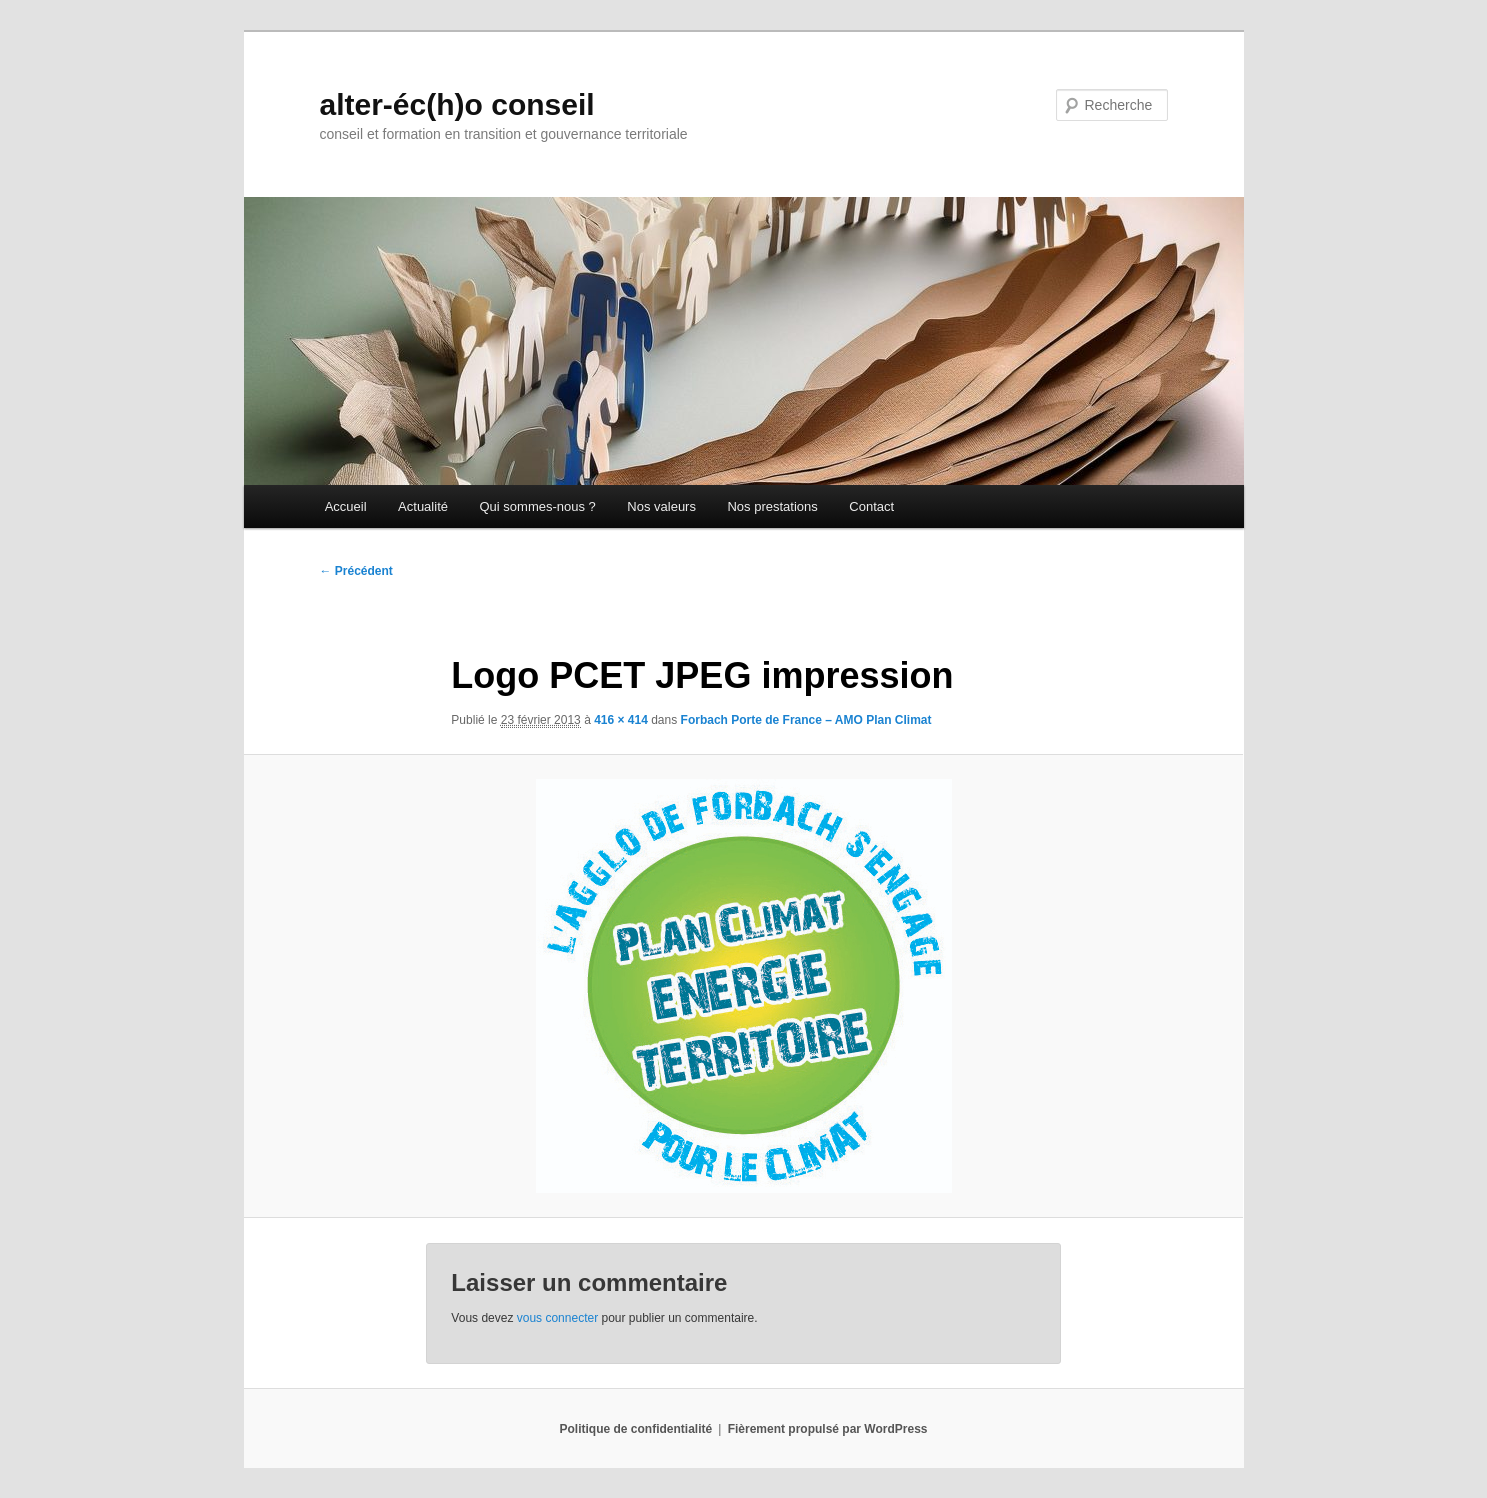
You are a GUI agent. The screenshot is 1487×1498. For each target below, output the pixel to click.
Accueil (346, 506)
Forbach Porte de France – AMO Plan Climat (806, 720)
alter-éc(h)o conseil (457, 104)
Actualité (423, 506)
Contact (871, 506)
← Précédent (356, 571)
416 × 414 (621, 720)
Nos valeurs (661, 506)
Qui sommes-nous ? (537, 506)
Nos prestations (772, 506)
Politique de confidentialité (636, 1429)
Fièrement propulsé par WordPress (828, 1429)
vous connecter (557, 1318)
